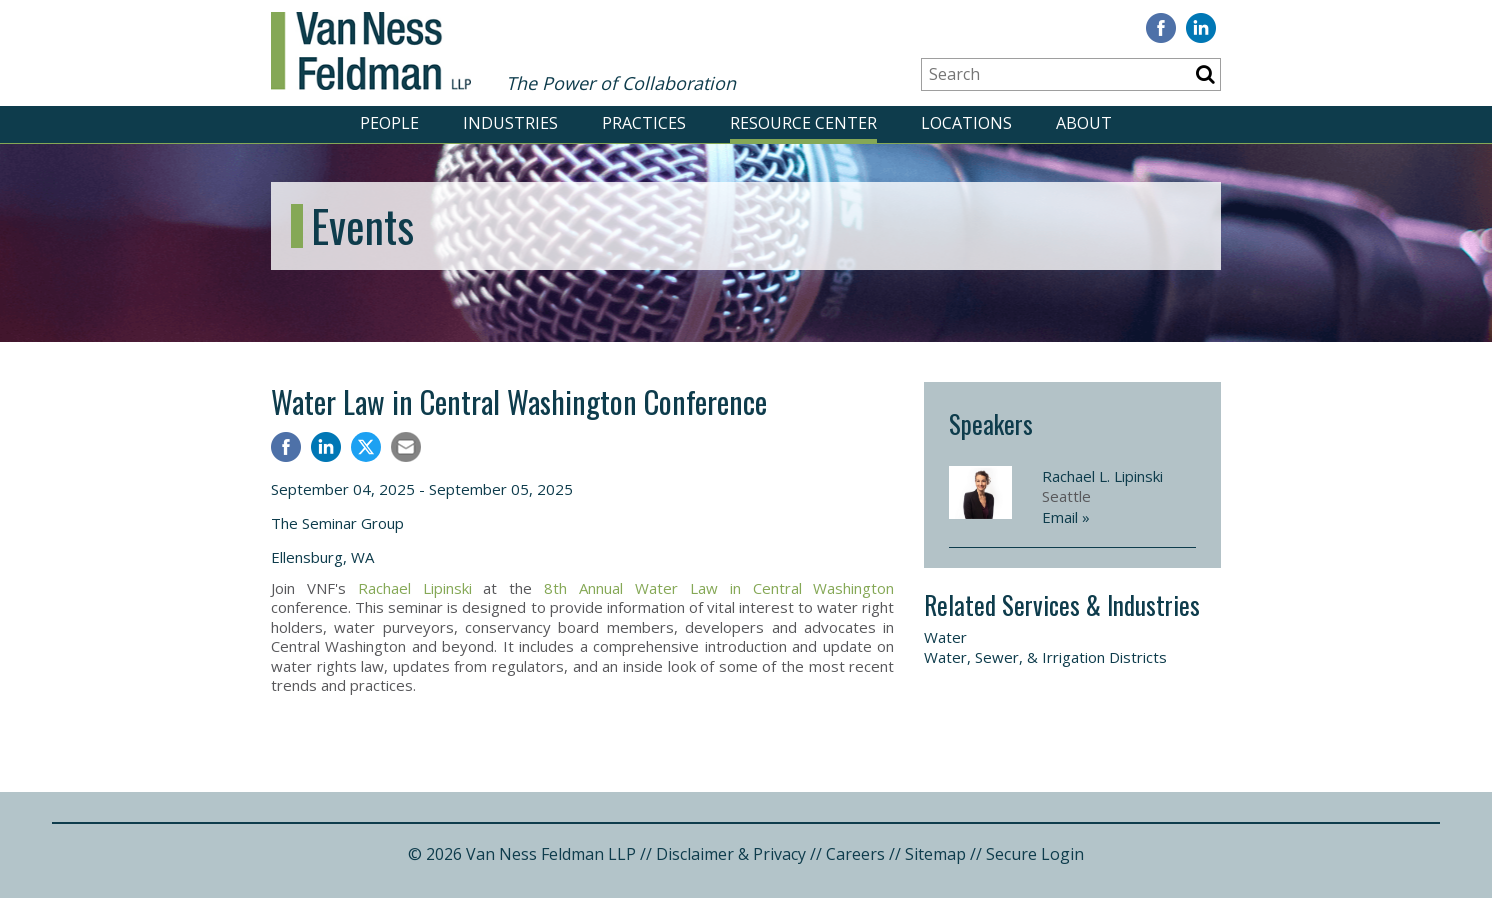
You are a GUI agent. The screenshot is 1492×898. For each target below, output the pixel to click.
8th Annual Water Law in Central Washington (719, 588)
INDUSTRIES (510, 123)
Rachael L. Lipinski (1102, 476)
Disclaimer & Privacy (731, 854)
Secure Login (1035, 854)
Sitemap (935, 854)
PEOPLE (389, 123)
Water (945, 637)
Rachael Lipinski (415, 588)
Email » (1066, 517)
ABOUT (1084, 123)
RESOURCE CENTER (803, 123)
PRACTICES (644, 123)
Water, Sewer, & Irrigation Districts (1045, 657)
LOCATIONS (966, 123)
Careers (855, 854)
